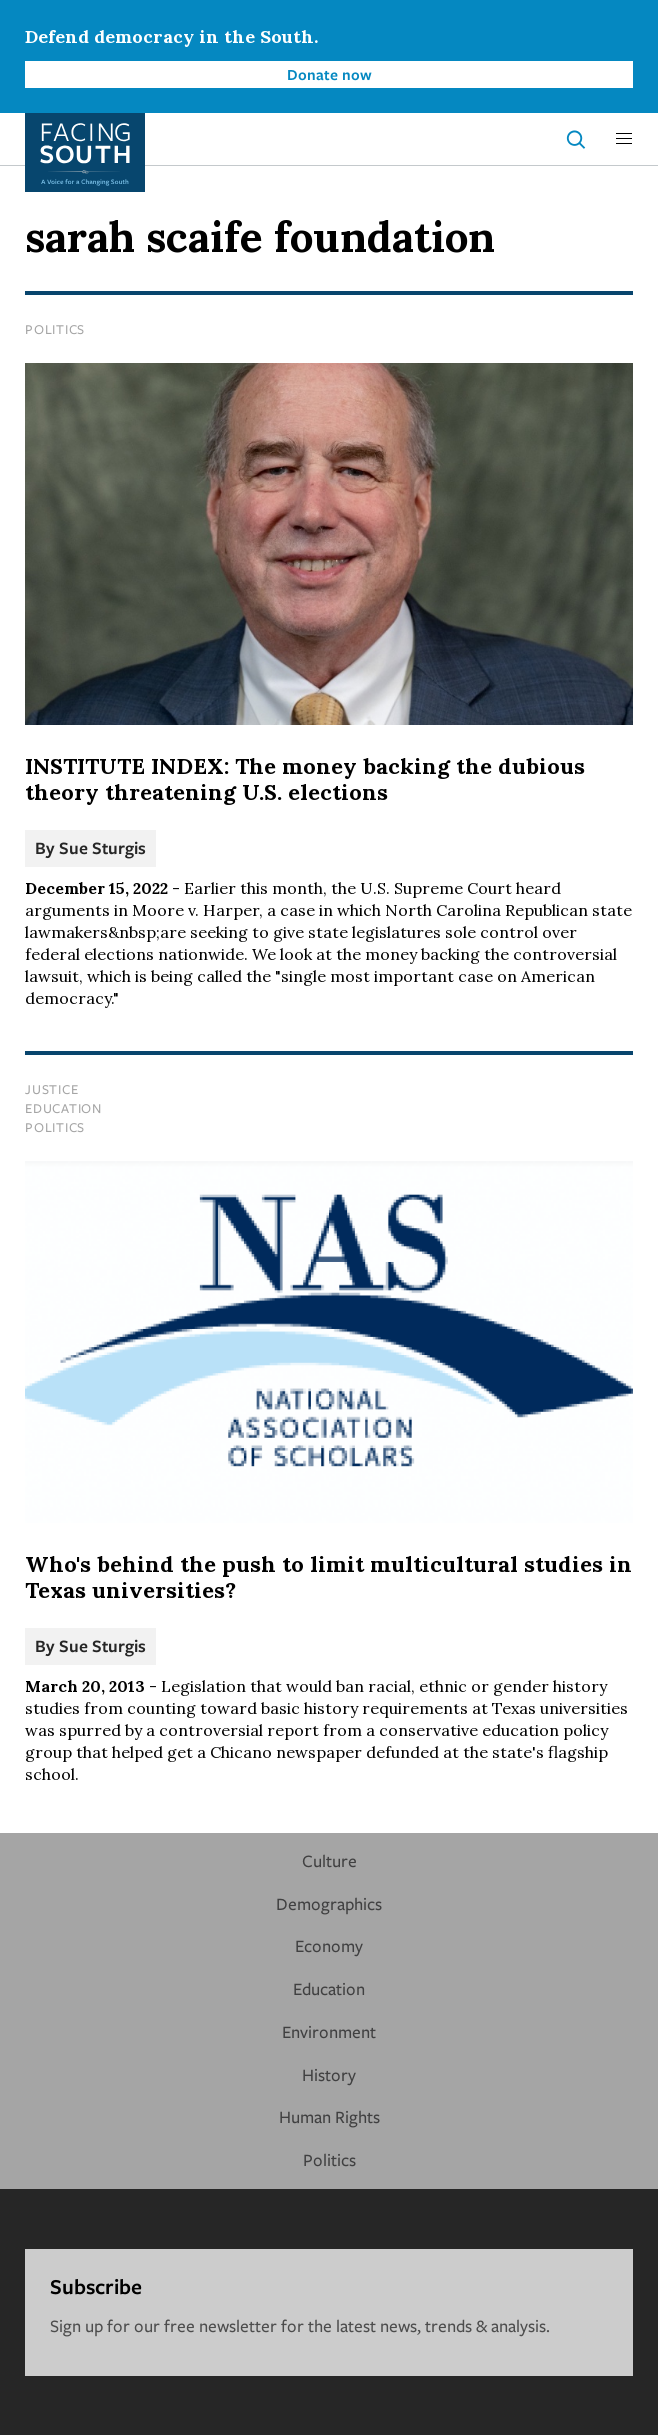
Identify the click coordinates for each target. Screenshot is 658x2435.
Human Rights (329, 2116)
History (329, 2074)
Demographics (329, 1903)
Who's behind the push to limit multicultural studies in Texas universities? (328, 1577)
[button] (624, 139)
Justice (51, 1089)
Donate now (329, 74)
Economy (329, 1945)
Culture (329, 1860)
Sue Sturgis (102, 847)
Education (63, 1108)
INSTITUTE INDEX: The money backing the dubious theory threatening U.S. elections (305, 779)
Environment (329, 2031)
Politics (55, 329)
